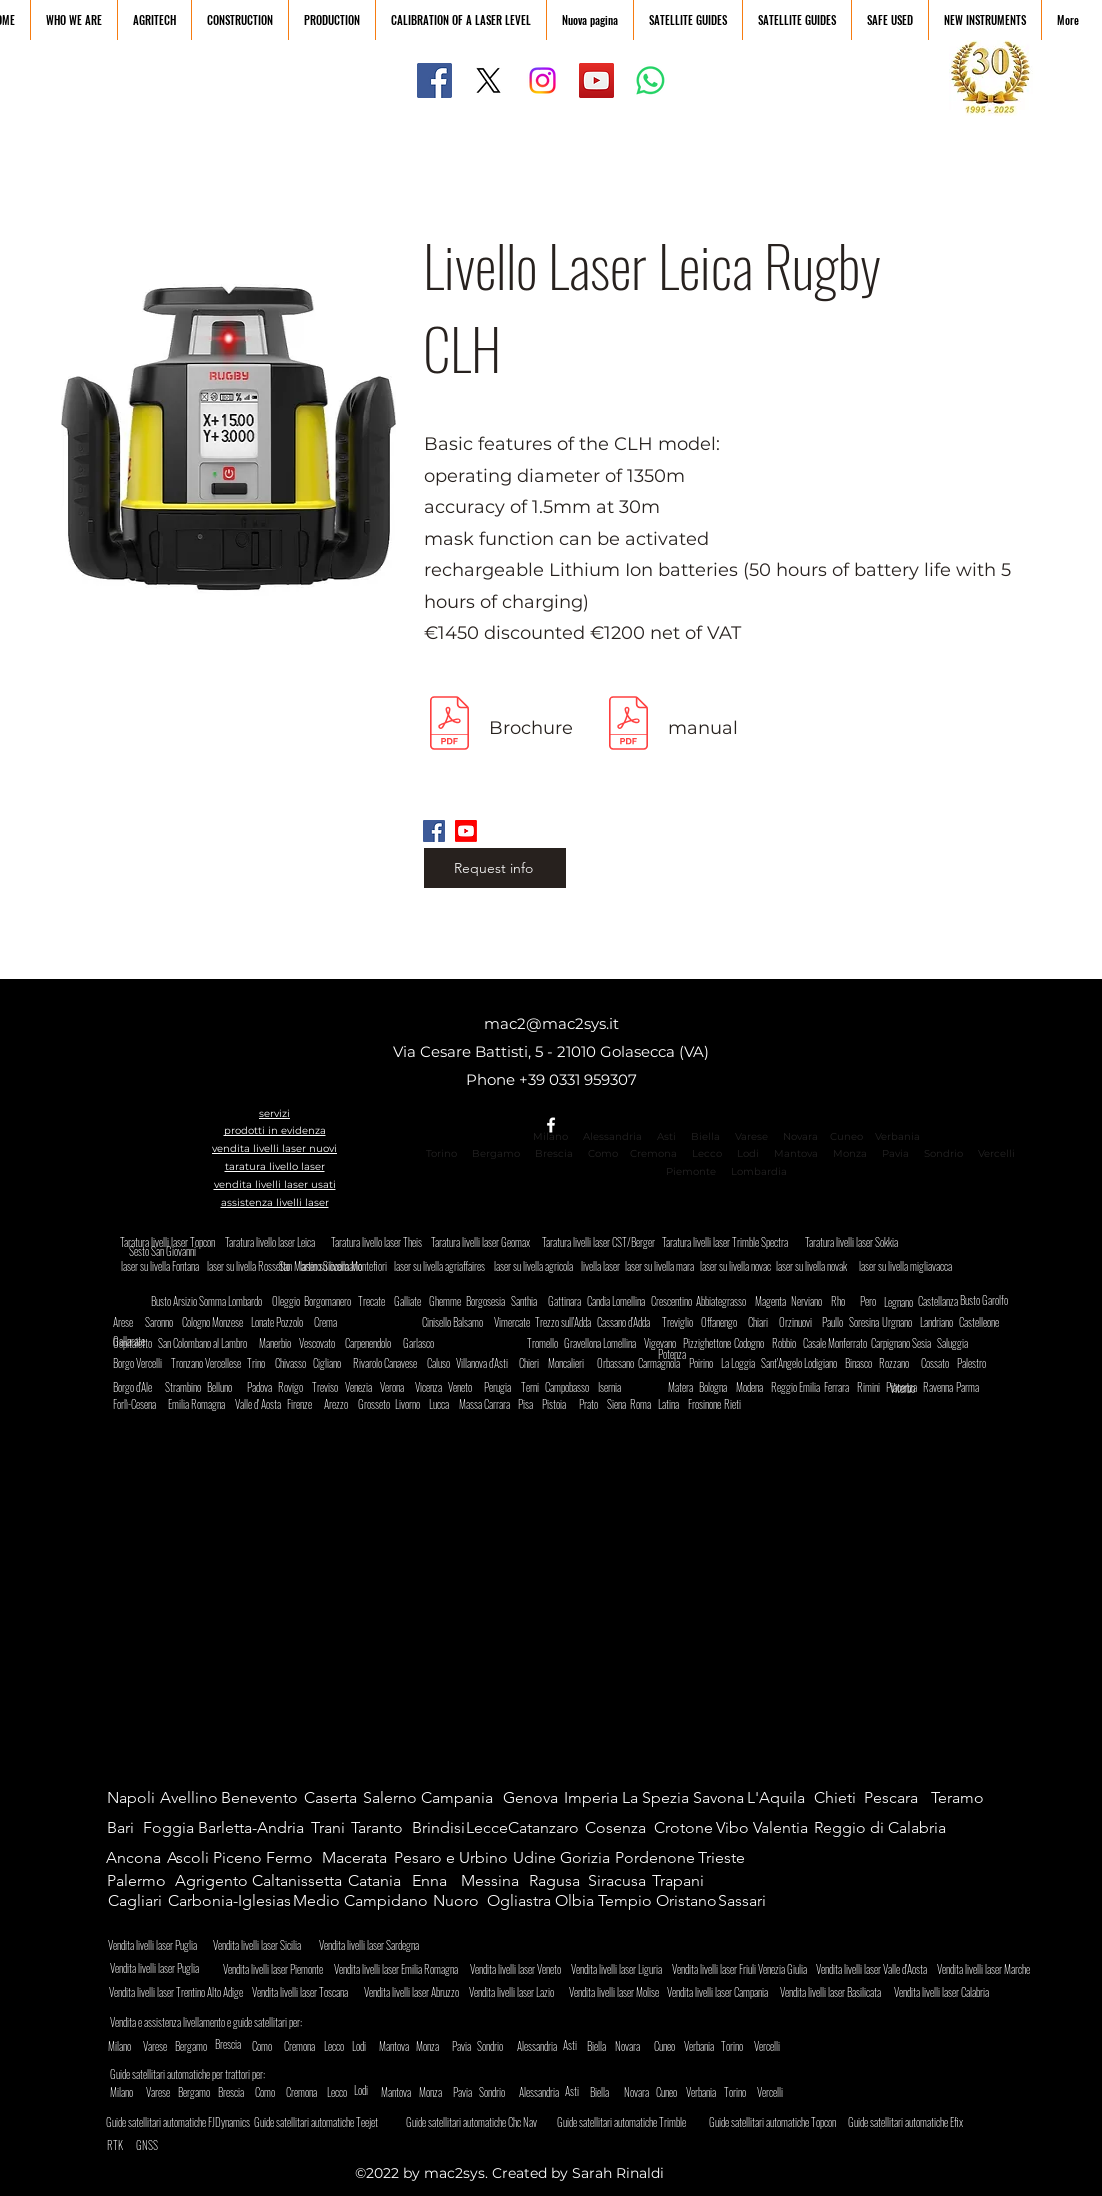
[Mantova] (396, 2046)
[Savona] (722, 1798)
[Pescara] (897, 1798)
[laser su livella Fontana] (165, 1266)
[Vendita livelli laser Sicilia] (271, 1945)
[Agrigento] (211, 1881)
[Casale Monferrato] (844, 1343)
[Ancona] (135, 1858)
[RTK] (117, 2145)
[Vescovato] (322, 1343)
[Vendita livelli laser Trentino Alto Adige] (180, 1992)
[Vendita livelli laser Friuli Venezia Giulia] (743, 1969)
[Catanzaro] (549, 1828)
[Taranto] (380, 1828)
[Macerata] (358, 1858)
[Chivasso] (298, 1363)
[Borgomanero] (331, 1301)
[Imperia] (593, 1798)
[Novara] (628, 2046)
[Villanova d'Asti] (489, 1363)
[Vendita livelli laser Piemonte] (278, 1969)
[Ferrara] (843, 1387)
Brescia (554, 1153)
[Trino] (264, 1363)
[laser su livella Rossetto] (257, 1266)
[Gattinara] (565, 1301)
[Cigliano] (332, 1363)
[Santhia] (530, 1301)
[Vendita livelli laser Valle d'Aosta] (876, 1969)
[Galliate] (413, 1301)
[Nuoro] (462, 1901)
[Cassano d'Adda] (630, 1322)
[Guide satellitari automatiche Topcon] (785, 2122)
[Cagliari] (137, 1901)
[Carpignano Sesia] (907, 1343)
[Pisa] (531, 1404)
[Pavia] (462, 2046)
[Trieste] (721, 1858)
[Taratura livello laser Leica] (275, 1242)
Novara (799, 1136)
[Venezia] (362, 1387)
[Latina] (675, 1404)
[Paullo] (835, 1322)
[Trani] (330, 1828)
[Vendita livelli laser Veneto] (520, 1969)
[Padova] (264, 1387)
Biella (710, 1136)
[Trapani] (685, 1881)
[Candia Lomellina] (620, 1301)
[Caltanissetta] (299, 1881)
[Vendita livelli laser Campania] (722, 1992)
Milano (550, 1136)
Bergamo (496, 1153)
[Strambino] (188, 1387)
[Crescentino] (674, 1301)
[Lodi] (365, 2046)
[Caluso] (444, 1363)
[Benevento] (262, 1798)
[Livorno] (412, 1404)
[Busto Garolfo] (989, 1300)
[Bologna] (718, 1387)
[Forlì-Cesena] (140, 1404)
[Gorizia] (587, 1858)
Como (603, 1153)
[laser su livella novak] (820, 1266)
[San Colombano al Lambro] (208, 1343)
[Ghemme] (448, 1301)
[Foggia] (170, 1828)
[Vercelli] (781, 2046)
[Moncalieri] (571, 1363)
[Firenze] (304, 1404)
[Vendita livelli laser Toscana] (307, 1992)
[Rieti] (732, 1404)
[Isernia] (615, 1387)
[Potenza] (696, 1354)
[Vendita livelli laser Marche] (987, 1969)
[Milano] (135, 2046)
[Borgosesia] (489, 1301)
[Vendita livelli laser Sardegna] (377, 1945)
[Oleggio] (295, 1301)
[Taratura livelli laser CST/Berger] (602, 1242)
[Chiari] (765, 1322)
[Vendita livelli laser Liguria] (621, 1969)
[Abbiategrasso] (723, 1301)
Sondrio (943, 1153)
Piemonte (691, 1171)
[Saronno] (164, 1322)
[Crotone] (687, 1828)
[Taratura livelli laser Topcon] (170, 1242)
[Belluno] (226, 1387)
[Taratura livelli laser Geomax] (486, 1242)
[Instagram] (542, 80)
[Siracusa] (621, 1881)
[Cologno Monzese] (218, 1322)
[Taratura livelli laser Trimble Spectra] (733, 1242)
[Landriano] (943, 1322)
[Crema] (331, 1322)
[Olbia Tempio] (605, 1901)
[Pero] (870, 1301)
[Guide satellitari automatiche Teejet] (325, 2122)
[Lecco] (334, 2046)
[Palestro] (980, 1363)
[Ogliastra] (520, 1901)
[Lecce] (487, 1828)
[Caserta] (337, 1798)
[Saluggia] (956, 1343)
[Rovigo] (295, 1387)
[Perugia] (503, 1387)
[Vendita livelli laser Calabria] (949, 1992)
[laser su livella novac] (736, 1266)
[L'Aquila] (780, 1798)
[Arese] (126, 1322)
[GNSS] (147, 2145)
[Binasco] (864, 1363)
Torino (441, 1153)
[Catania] (381, 1881)
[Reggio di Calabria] (881, 1828)
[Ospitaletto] (136, 1343)
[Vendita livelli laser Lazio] (519, 1992)
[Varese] (170, 2046)
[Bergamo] (208, 2046)
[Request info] (495, 868)
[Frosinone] (707, 1404)
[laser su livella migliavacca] (911, 1266)
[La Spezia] (655, 1798)
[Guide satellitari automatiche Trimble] (633, 2122)
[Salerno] (396, 1798)
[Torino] (748, 2046)
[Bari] (126, 1828)
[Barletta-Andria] (256, 1828)
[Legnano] (901, 1302)
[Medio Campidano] (364, 1901)
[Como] (279, 2046)
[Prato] (592, 1404)
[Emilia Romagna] (201, 1404)
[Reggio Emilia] (798, 1387)
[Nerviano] (810, 1301)
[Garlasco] (422, 1343)
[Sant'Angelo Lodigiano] (805, 1363)
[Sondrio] (510, 2046)
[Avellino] (189, 1798)
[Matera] (687, 1387)
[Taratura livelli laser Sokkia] (855, 1242)
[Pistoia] (561, 1404)
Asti (666, 1136)
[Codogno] (757, 1343)
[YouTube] (596, 80)
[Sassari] (745, 1901)
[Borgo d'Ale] (140, 1387)
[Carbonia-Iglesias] (233, 1901)
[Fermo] (295, 1858)
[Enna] (435, 1881)
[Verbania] (717, 2046)
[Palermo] (140, 1881)
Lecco (707, 1153)
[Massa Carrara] (488, 1404)
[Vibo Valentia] (766, 1828)
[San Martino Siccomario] (366, 1266)
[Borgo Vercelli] (146, 1363)
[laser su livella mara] (661, 1266)
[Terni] (534, 1387)
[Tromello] (546, 1343)
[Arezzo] (341, 1404)
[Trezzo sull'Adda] (568, 1322)
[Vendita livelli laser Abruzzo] (419, 1992)
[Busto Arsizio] (174, 1301)
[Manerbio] (278, 1343)
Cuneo (846, 1136)
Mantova (796, 1153)
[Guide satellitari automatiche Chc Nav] (482, 2122)
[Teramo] (964, 1798)
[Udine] (536, 1858)
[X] (488, 80)
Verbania (897, 1136)
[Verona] (397, 1387)
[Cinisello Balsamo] (458, 1322)
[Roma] (643, 1404)
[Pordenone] (656, 1858)
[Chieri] (536, 1363)
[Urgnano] (901, 1322)
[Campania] (462, 1798)
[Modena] (755, 1387)
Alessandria (612, 1136)
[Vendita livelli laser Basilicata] (835, 1992)
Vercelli (1002, 1153)
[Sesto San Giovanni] (162, 1251)
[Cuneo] (681, 2046)
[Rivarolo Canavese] (394, 1363)
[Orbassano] (620, 1363)
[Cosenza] (618, 1828)
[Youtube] (466, 831)
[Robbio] (789, 1343)
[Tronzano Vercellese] (207, 1363)
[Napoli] (134, 1798)
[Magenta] (774, 1301)
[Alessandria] (546, 2046)
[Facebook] (434, 80)
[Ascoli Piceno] (217, 1858)
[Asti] (582, 2045)
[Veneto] (465, 1387)
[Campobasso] (574, 1387)
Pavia (895, 1153)
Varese (751, 1136)
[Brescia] (232, 2044)
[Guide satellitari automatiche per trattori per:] (198, 2074)
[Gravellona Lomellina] (611, 1343)
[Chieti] (841, 1798)
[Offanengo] (724, 1322)
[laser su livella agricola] (538, 1266)
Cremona (653, 1153)
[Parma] (973, 1387)
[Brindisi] (439, 1828)
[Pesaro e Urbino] (454, 1858)
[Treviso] (329, 1387)
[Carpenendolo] (374, 1343)
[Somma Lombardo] (235, 1301)
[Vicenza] (432, 1387)
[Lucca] (446, 1404)
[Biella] (597, 2046)
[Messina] (494, 1881)
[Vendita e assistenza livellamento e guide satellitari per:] (214, 2022)
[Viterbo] (916, 1388)
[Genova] (536, 1798)
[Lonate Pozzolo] (280, 1322)
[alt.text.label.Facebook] (551, 1125)
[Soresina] (866, 1322)
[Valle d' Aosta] (262, 1404)
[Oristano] (686, 1901)
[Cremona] (320, 2046)
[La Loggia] (744, 1363)
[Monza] (429, 2046)
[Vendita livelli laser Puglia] (162, 1967)
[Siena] (620, 1404)
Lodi (749, 1153)
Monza (850, 1153)
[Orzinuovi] (798, 1322)
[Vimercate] (513, 1322)
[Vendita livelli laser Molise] (619, 1992)
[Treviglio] (681, 1322)
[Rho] (858, 1301)
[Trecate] (377, 1301)
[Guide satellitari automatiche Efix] (924, 2122)
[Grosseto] (377, 1404)
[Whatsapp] (650, 80)
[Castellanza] (938, 1301)
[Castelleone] (982, 1322)
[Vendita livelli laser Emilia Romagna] (401, 1969)
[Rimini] (874, 1387)
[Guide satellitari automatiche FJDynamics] (182, 2122)
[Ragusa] (558, 1881)
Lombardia (759, 1171)
